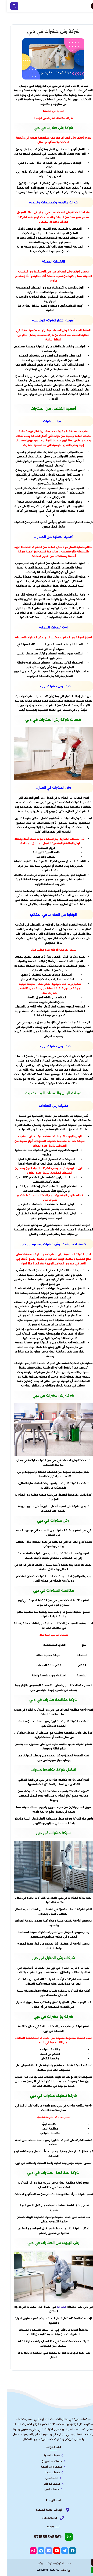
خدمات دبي (44, 2478)
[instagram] (26, 2550)
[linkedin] (42, 2550)
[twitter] (57, 2550)
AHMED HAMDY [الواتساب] (41, 2570)
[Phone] (46, 2518)
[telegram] (34, 2550)
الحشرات (55, 2306)
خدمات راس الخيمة (45, 2466)
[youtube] (49, 2550)
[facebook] (65, 2550)
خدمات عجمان (45, 2472)
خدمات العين (45, 2489)
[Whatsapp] (46, 2538)
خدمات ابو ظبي (45, 2483)
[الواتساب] (88, 2570)
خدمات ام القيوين (45, 2461)
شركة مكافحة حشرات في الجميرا (46, 118)
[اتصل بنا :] (88, 2562)
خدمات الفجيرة (45, 2455)
